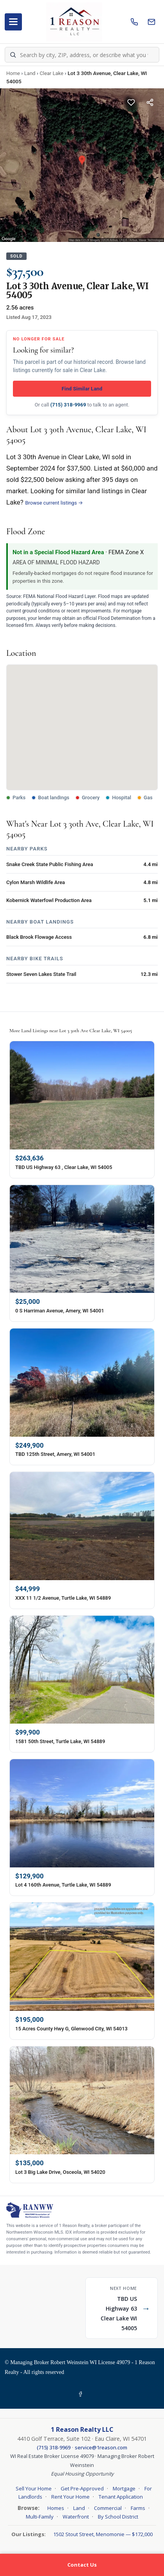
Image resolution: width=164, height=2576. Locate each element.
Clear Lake (51, 73)
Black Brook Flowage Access (39, 937)
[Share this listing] (150, 102)
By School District (118, 2516)
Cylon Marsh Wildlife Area (35, 882)
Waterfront (76, 2516)
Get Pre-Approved (82, 2488)
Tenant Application (121, 2496)
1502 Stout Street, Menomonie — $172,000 (103, 2534)
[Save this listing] (131, 102)
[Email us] (151, 22)
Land (30, 73)
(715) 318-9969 (68, 405)
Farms (138, 2508)
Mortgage (124, 2488)
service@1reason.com (101, 2447)
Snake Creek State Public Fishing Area (49, 864)
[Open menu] (13, 21)
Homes (55, 2508)
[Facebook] (82, 2394)
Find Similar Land (82, 389)
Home (13, 73)
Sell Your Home (34, 2488)
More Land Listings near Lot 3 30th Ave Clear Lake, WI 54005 (70, 1031)
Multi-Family (40, 2516)
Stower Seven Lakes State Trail (41, 974)
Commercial (108, 2508)
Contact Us (82, 2564)
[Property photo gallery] (82, 165)
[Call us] (134, 22)
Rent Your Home (70, 2496)
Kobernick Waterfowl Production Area (49, 900)
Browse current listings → (54, 503)
